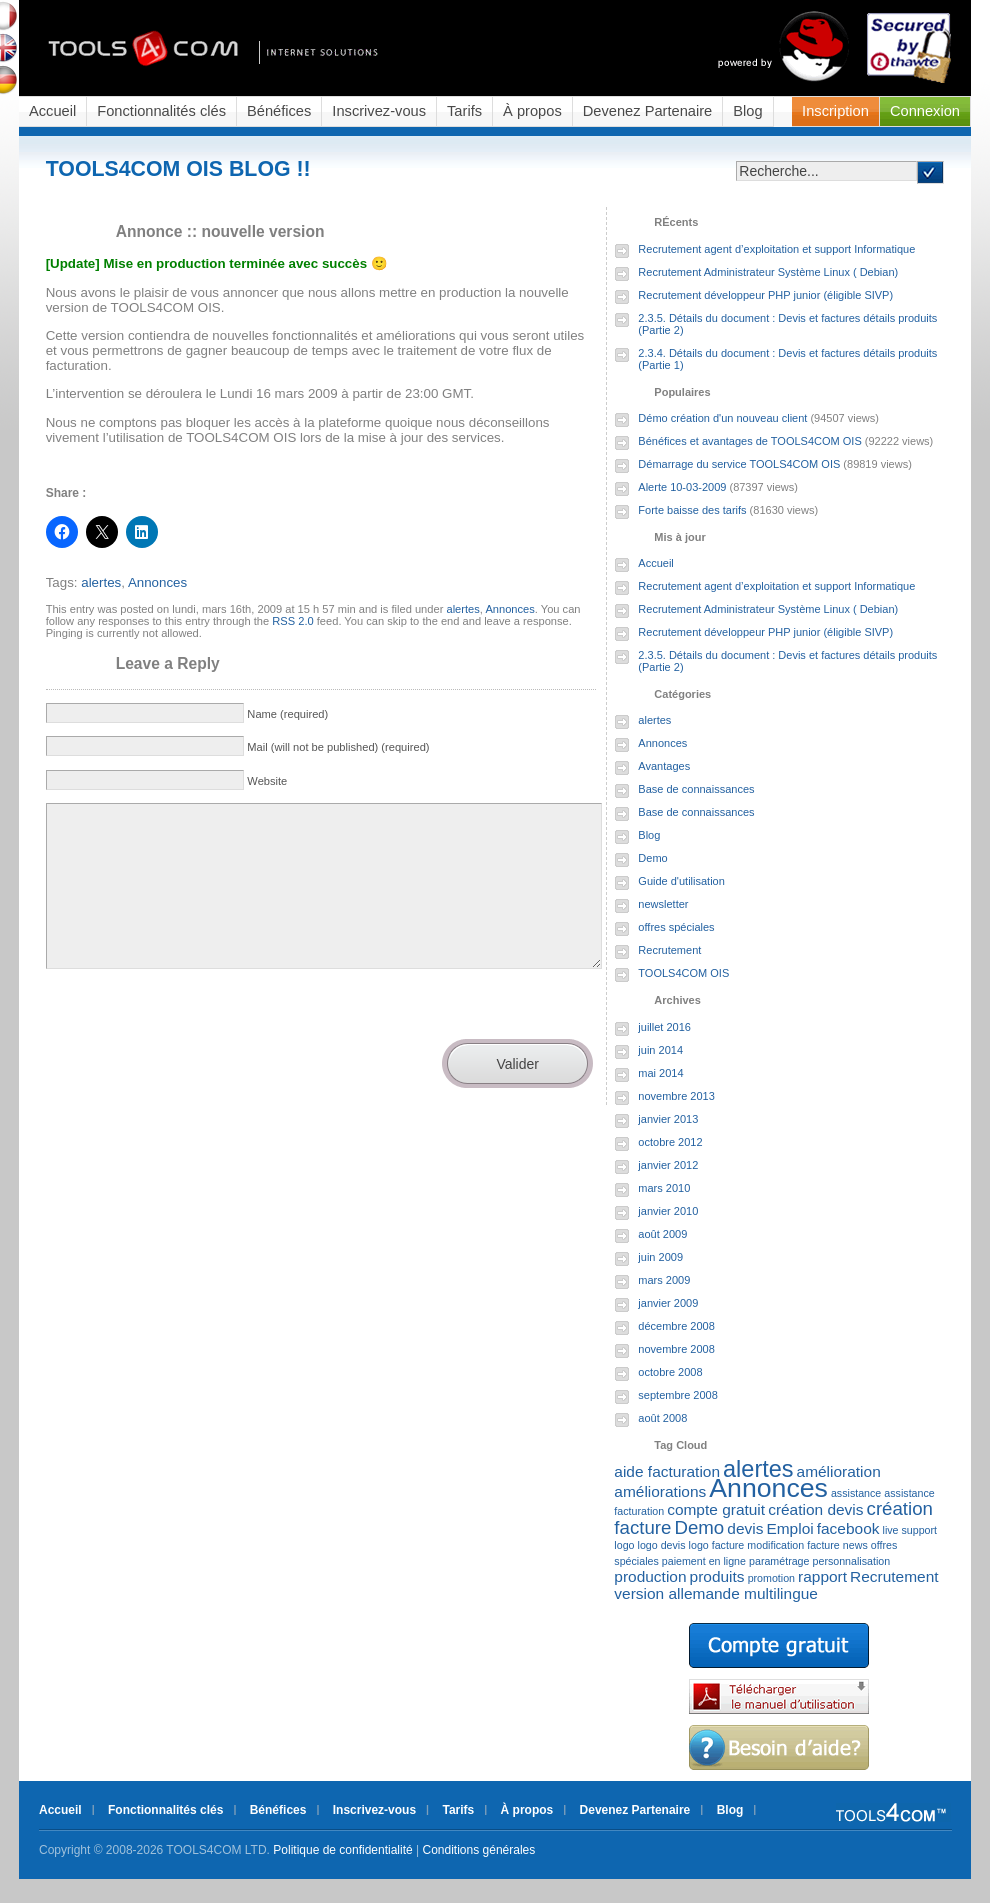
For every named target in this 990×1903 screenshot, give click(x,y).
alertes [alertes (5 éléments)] (758, 1469)
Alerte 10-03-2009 (682, 487)
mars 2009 (664, 1280)
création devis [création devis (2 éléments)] (815, 1509)
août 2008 (662, 1418)
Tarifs (464, 111)
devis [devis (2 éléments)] (745, 1528)
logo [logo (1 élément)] (624, 1545)
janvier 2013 (668, 1119)
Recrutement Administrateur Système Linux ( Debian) (768, 272)
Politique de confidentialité (342, 1850)
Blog (747, 111)
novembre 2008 (676, 1349)
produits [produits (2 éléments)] (717, 1576)
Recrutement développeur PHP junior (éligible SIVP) (765, 295)
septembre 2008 (678, 1395)
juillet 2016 (664, 1027)
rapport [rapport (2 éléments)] (822, 1576)
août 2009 (662, 1234)
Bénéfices (279, 111)
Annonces (157, 582)
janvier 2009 (668, 1303)
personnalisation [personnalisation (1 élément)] (852, 1561)
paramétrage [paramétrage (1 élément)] (779, 1561)
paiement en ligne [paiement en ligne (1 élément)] (704, 1561)
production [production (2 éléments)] (650, 1576)
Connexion (925, 111)
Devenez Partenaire (648, 111)
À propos (532, 111)
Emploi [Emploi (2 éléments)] (789, 1528)
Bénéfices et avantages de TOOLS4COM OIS (749, 441)
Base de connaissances (696, 789)
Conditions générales (479, 1850)
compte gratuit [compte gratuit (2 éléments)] (716, 1509)
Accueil (52, 111)
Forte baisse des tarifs (692, 510)
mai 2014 (660, 1073)
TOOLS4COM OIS (683, 973)
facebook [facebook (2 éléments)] (848, 1528)
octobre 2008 (670, 1372)
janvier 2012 (668, 1165)
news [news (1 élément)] (855, 1545)
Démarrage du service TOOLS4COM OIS (739, 464)
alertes (101, 582)
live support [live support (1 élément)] (910, 1530)
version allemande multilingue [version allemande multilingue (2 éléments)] (716, 1593)
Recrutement (669, 950)
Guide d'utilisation (681, 881)
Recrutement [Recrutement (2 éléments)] (894, 1576)
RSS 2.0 (292, 621)
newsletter (663, 904)
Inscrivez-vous (379, 111)
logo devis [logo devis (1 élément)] (662, 1545)
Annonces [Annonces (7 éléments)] (768, 1488)
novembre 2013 (676, 1096)
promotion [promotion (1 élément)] (771, 1578)
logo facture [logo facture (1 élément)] (717, 1545)
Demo (652, 858)
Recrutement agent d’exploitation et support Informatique (776, 249)
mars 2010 (664, 1188)
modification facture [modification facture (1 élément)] (793, 1545)
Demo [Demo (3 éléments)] (699, 1527)
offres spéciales (676, 927)
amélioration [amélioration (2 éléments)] (839, 1471)
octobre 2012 (670, 1142)
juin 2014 (660, 1050)
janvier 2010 (668, 1211)
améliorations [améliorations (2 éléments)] (660, 1491)
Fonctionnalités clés (161, 111)
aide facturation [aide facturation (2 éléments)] (667, 1471)
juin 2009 (660, 1257)
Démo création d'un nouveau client (722, 418)
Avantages (664, 766)
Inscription (835, 111)
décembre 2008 (676, 1326)
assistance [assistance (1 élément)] (856, 1493)
